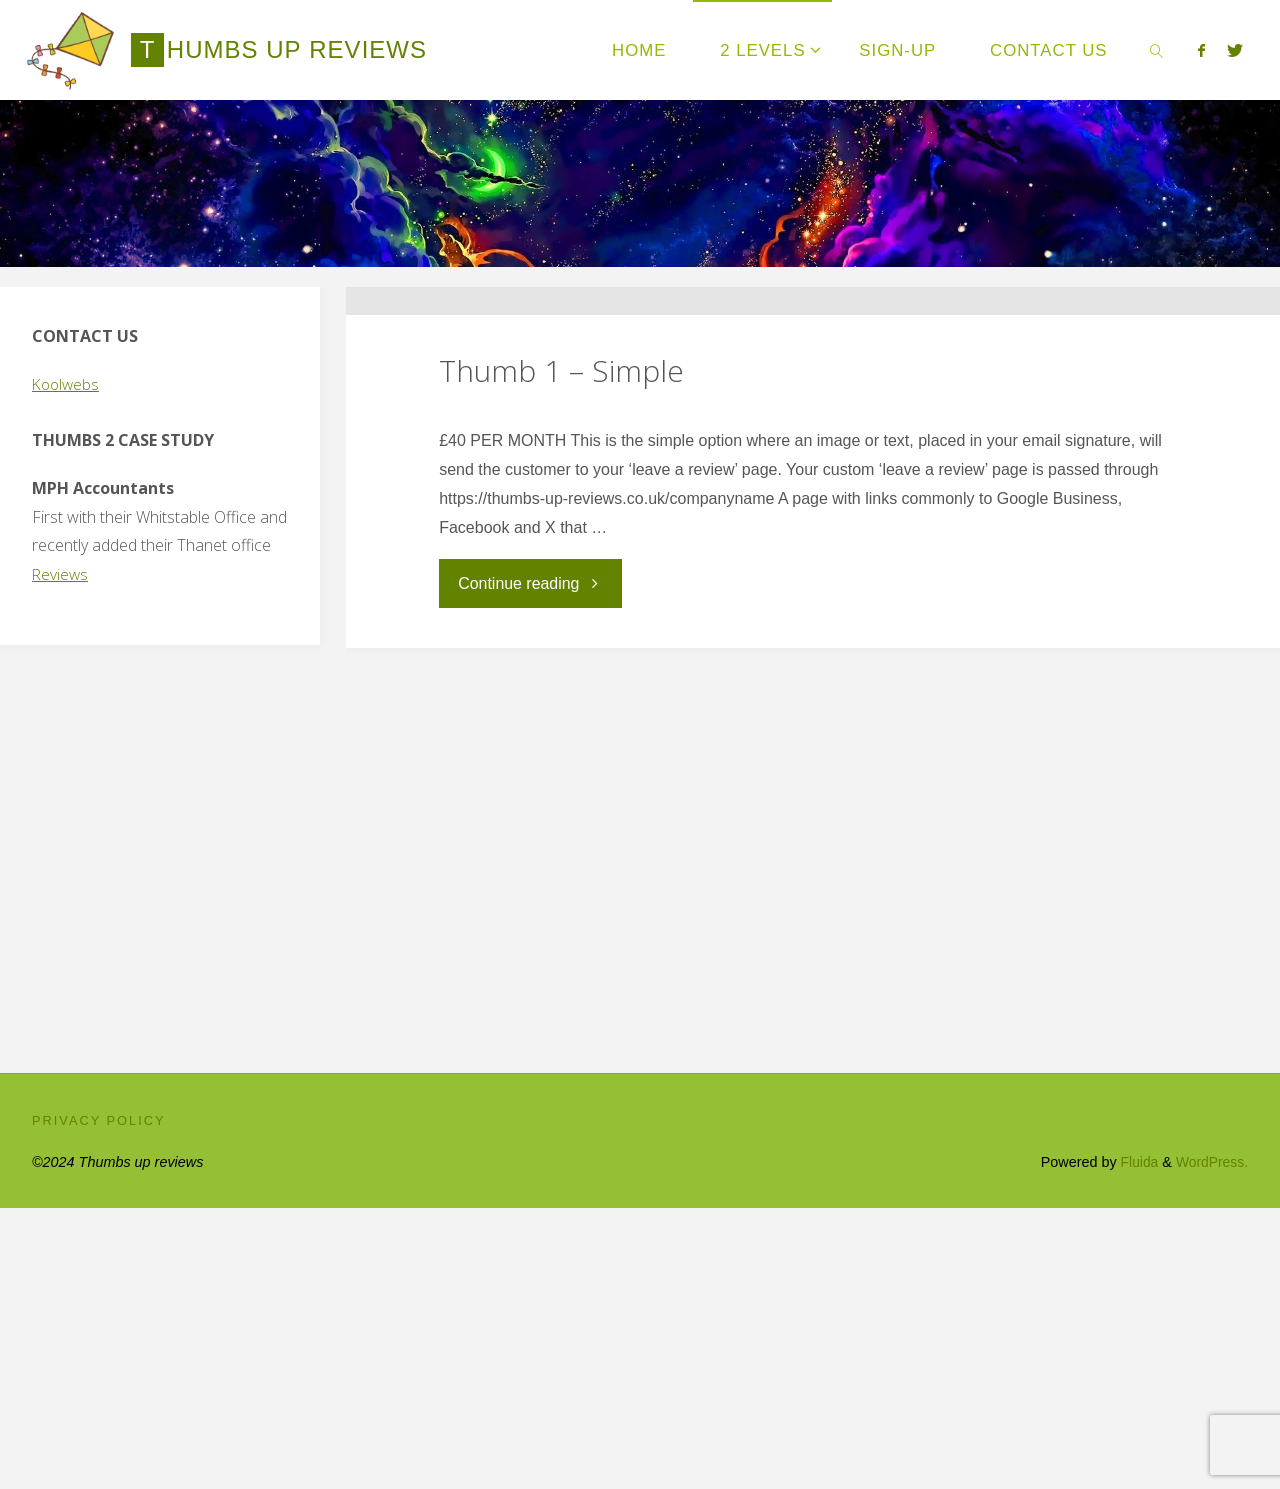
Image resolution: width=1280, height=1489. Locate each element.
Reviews (61, 574)
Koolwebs (67, 384)
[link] (1156, 50)
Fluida (1133, 1443)
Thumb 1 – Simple (561, 511)
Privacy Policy (99, 1400)
